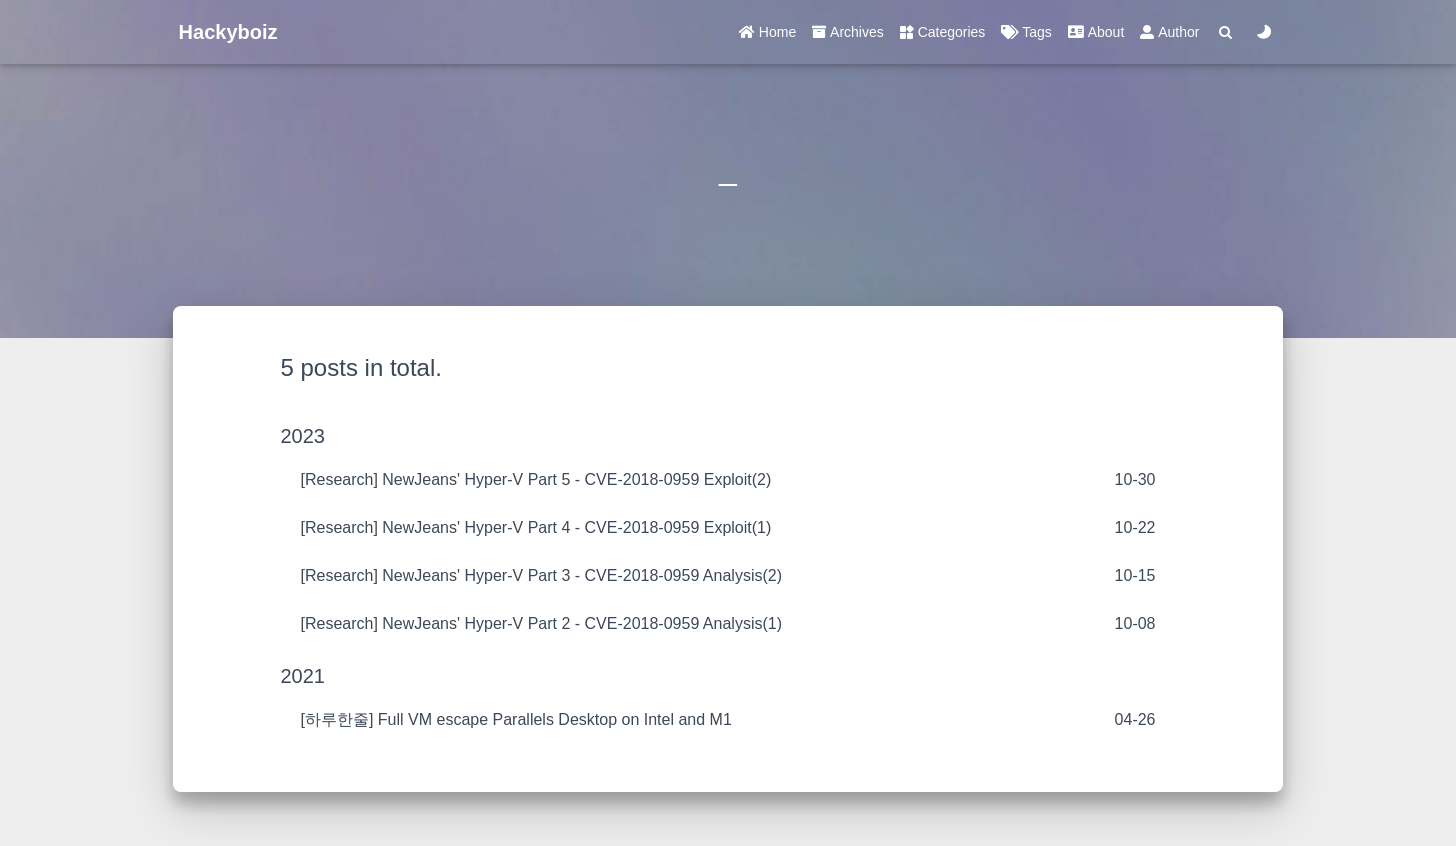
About (1096, 32)
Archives (848, 32)
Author (1169, 32)
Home (767, 32)
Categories (943, 32)
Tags (1026, 32)
